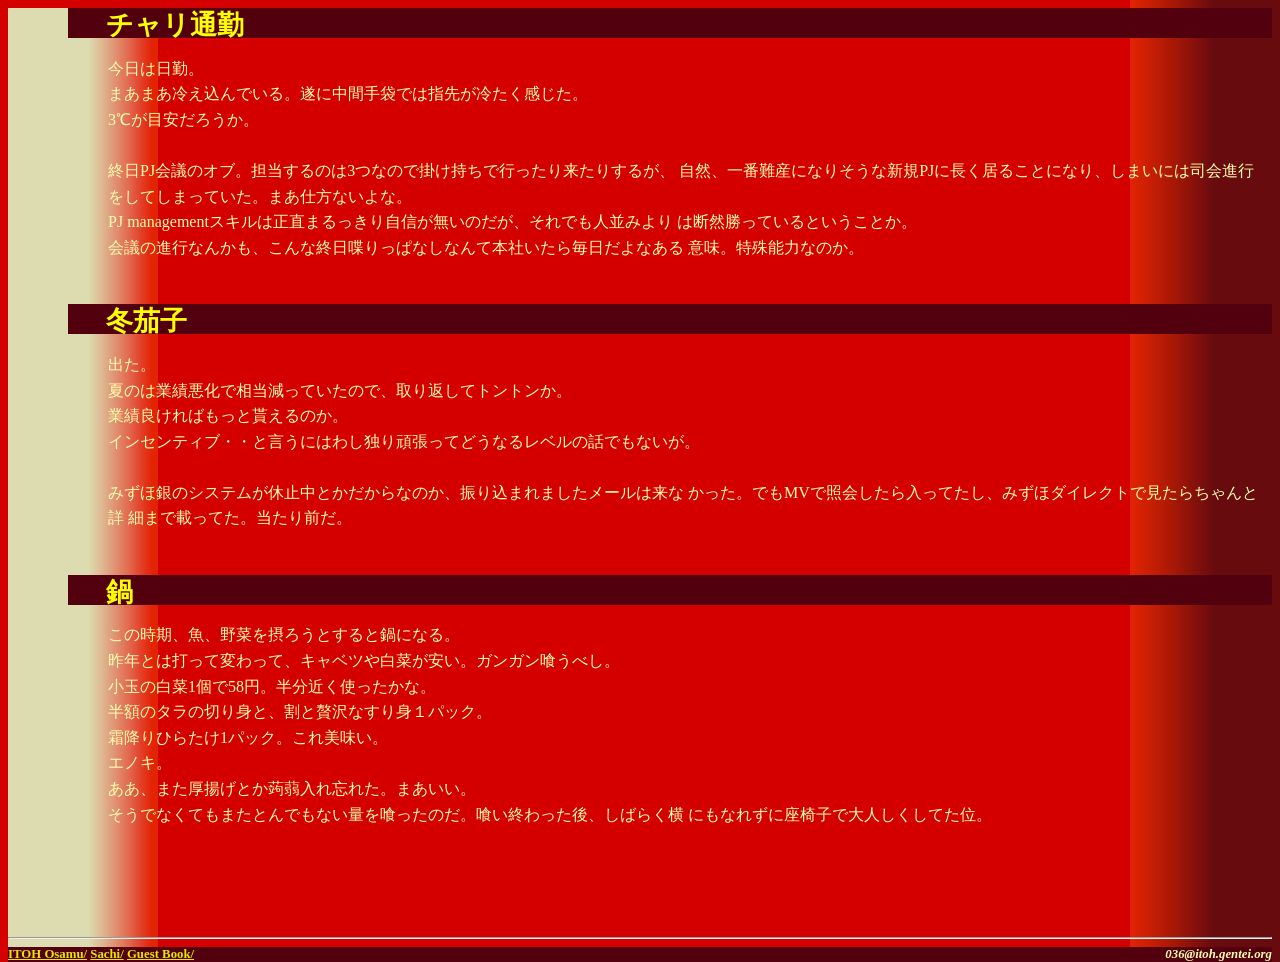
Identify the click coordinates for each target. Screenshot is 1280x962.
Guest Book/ (160, 954)
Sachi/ (106, 954)
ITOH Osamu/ (47, 954)
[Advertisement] (1038, 899)
